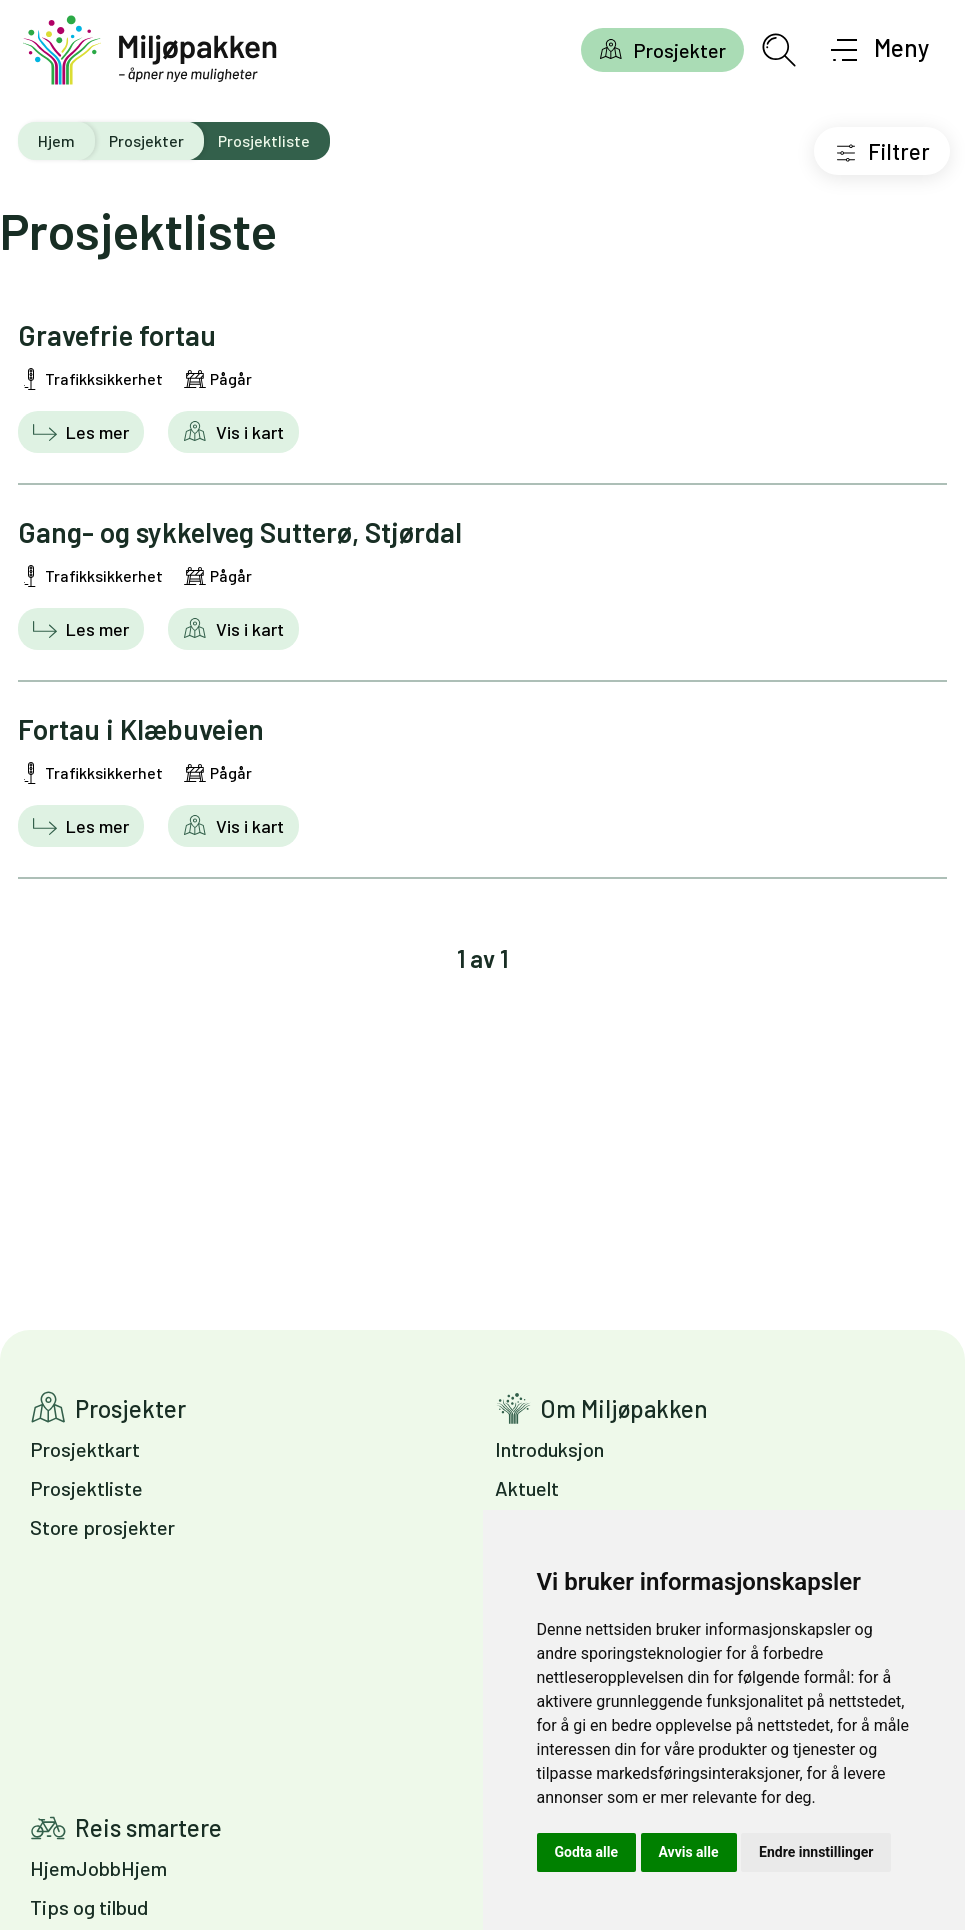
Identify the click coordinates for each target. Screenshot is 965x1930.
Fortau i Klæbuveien (141, 729)
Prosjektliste (86, 1488)
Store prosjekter (102, 1527)
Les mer (95, 432)
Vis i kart (248, 432)
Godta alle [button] (587, 1852)
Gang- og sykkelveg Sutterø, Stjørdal (240, 532)
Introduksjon (549, 1449)
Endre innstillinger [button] (816, 1852)
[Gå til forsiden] (150, 50)
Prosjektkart (85, 1449)
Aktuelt (527, 1488)
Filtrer (899, 151)
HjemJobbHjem (98, 1868)
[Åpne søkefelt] (779, 50)
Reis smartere (148, 1827)
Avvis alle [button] (689, 1852)
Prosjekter (679, 50)
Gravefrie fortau (117, 335)
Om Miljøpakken (624, 1408)
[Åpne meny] (880, 50)
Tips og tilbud (89, 1907)
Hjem (56, 140)
